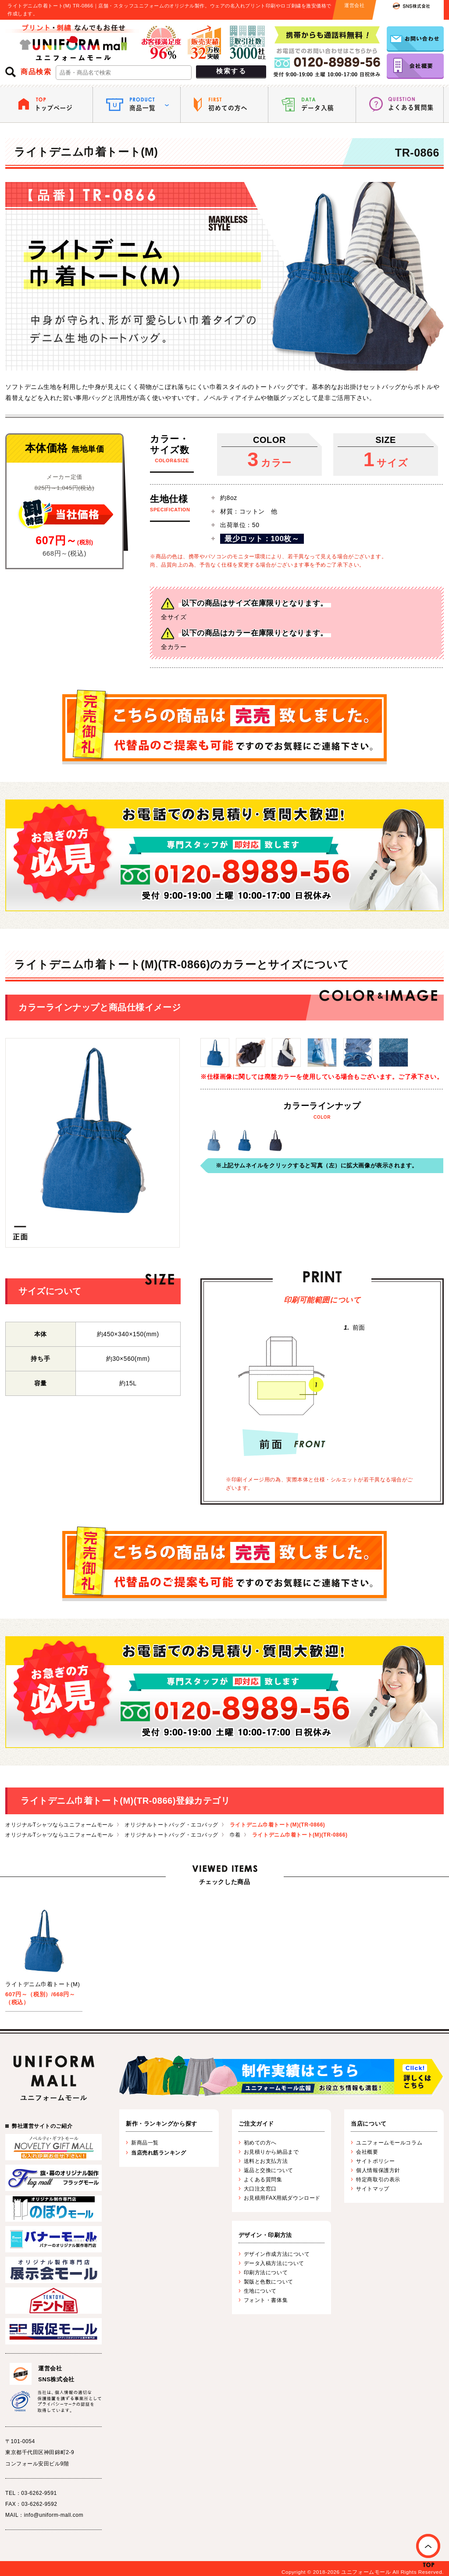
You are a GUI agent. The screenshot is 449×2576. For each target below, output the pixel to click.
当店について (368, 2123)
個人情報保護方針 (378, 2170)
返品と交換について (268, 2170)
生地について (260, 2291)
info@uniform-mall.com (53, 2515)
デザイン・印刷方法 (265, 2235)
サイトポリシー (375, 2161)
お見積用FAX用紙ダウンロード (282, 2198)
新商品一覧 (145, 2143)
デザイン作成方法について (277, 2254)
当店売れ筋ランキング (158, 2153)
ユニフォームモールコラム (389, 2143)
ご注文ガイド (256, 2123)
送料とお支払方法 (266, 2161)
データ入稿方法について (274, 2263)
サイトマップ (372, 2189)
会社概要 (367, 2152)
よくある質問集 (263, 2179)
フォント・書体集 (266, 2300)
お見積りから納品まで (271, 2152)
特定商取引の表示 (378, 2179)
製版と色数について (268, 2282)
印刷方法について (266, 2272)
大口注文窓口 (260, 2189)
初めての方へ (260, 2143)
